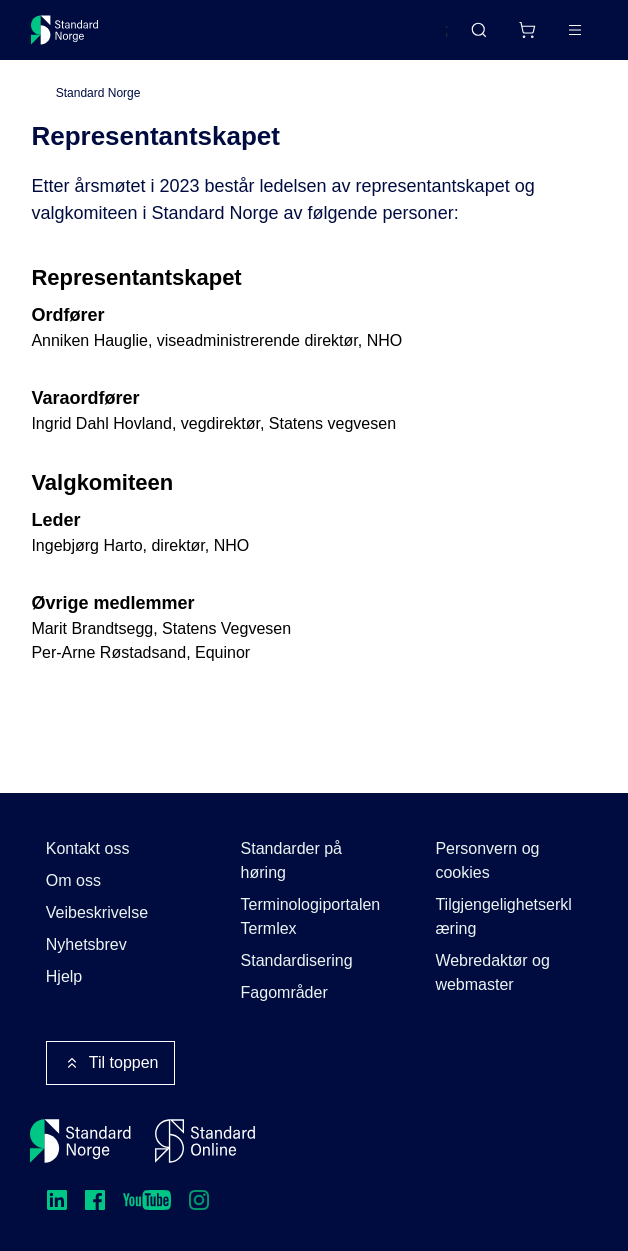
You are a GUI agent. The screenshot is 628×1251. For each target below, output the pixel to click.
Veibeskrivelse (97, 912)
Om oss (73, 880)
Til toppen (111, 1063)
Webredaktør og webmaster (492, 972)
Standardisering (297, 960)
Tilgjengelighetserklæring (503, 916)
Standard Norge (98, 93)
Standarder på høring (291, 860)
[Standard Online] (205, 1141)
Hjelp (64, 976)
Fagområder (284, 992)
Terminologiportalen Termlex (311, 916)
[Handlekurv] (527, 30)
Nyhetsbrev (86, 944)
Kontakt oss (88, 848)
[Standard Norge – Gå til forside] (65, 30)
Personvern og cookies (487, 860)
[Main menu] (575, 30)
